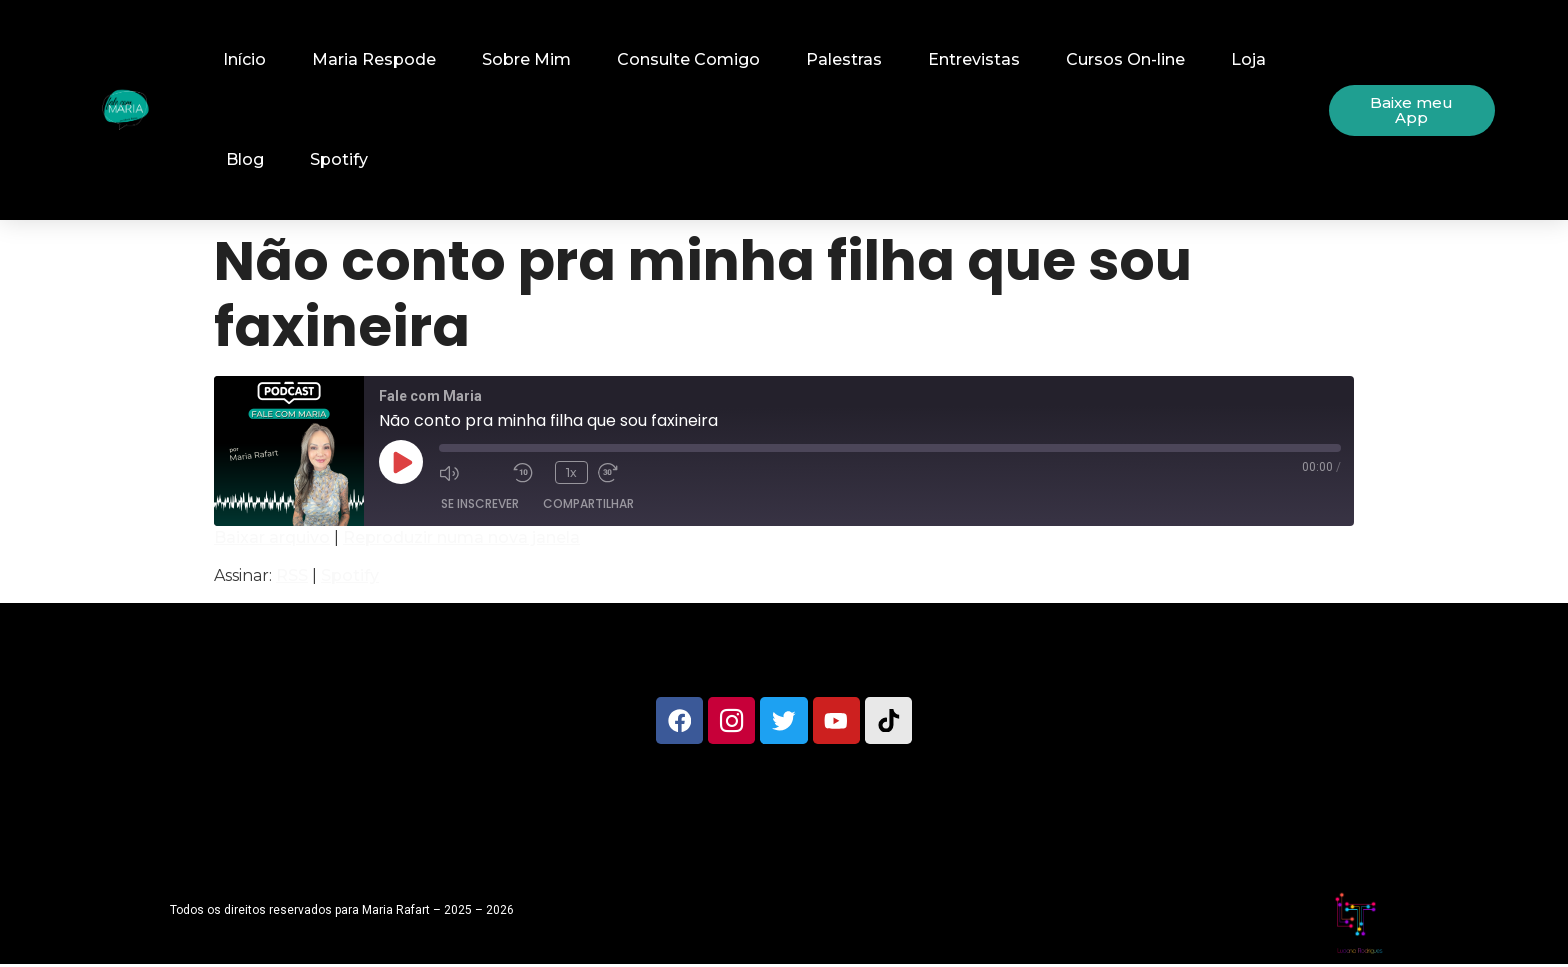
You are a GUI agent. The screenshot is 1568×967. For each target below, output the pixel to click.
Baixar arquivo (272, 537)
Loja (1248, 59)
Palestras (844, 59)
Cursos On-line (1125, 59)
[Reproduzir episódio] (401, 462)
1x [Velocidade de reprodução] (571, 472)
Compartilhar (588, 503)
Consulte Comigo (688, 59)
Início (244, 59)
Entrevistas (974, 59)
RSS (292, 575)
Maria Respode (374, 59)
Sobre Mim (526, 59)
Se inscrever (480, 503)
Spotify (339, 159)
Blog (245, 159)
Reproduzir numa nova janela (461, 537)
